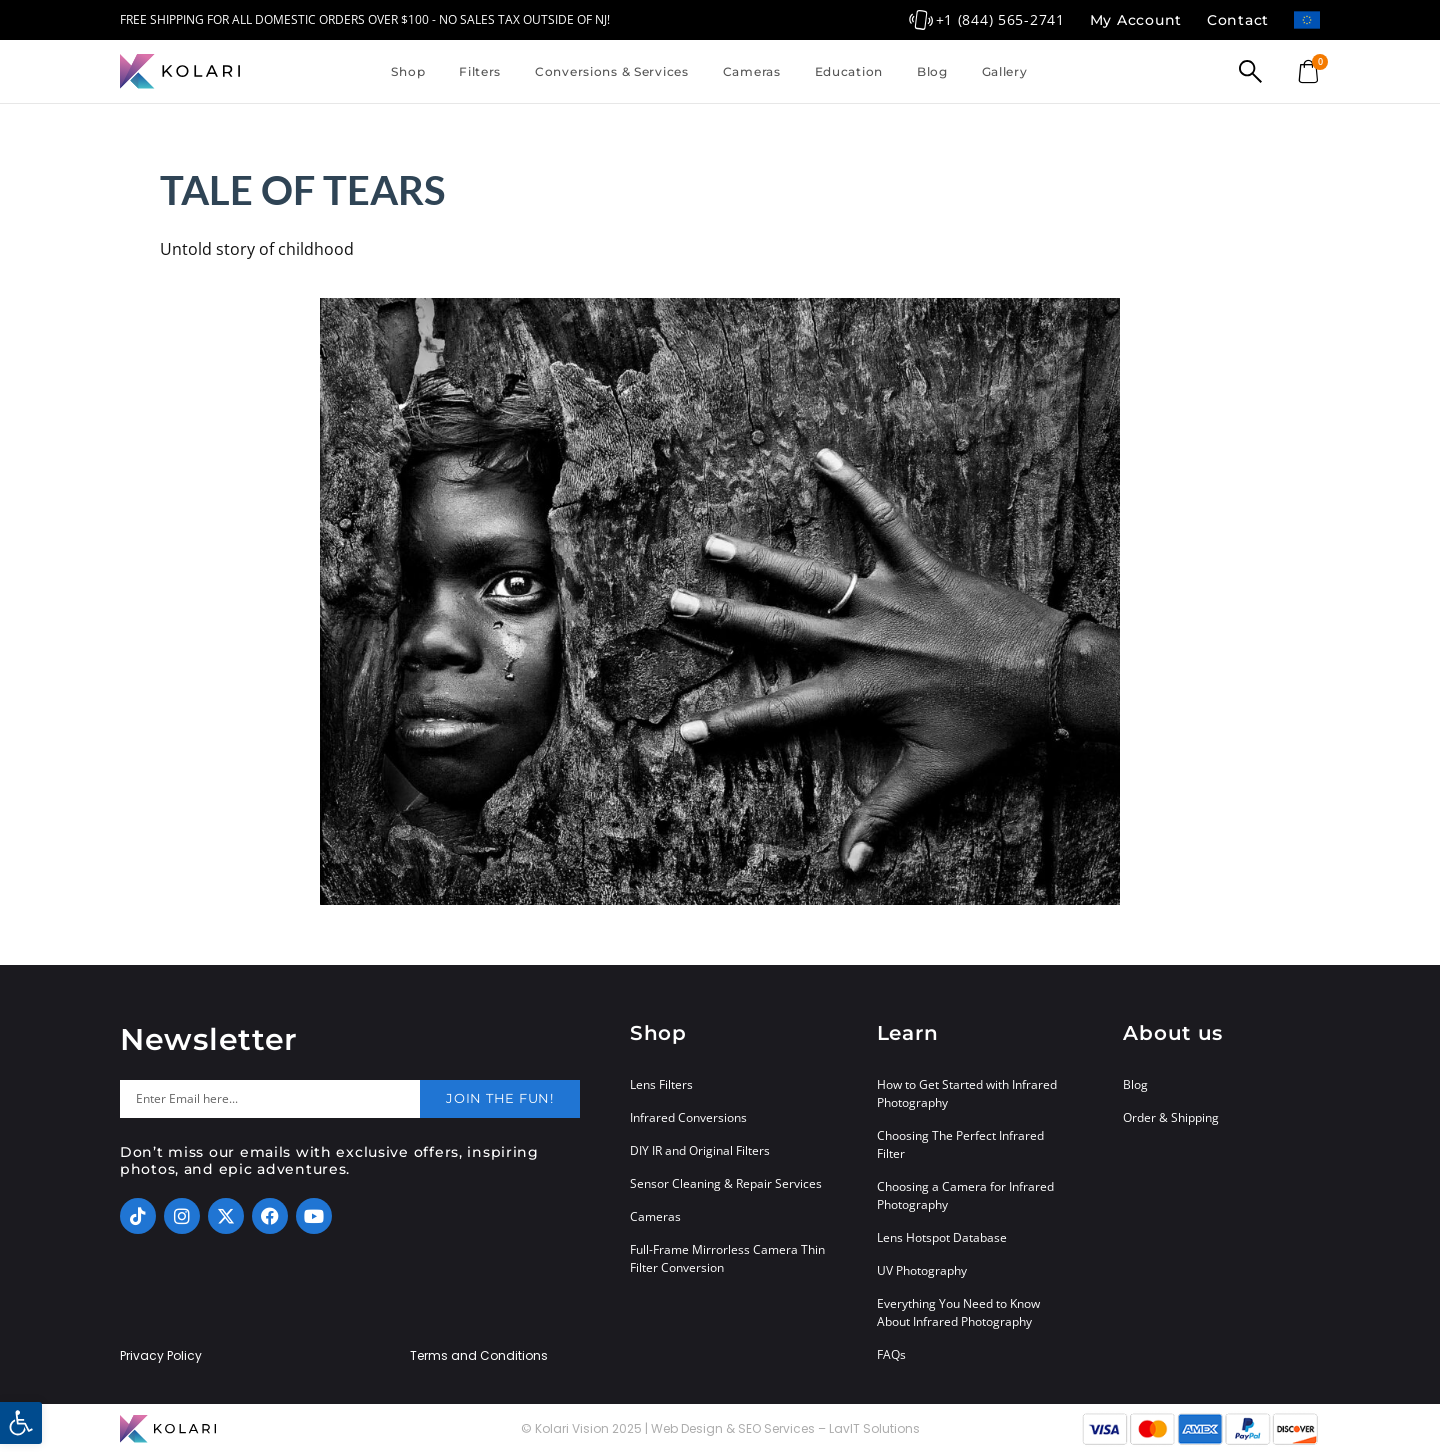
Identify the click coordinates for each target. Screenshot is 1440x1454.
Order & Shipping (1171, 1117)
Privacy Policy (161, 1356)
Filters (480, 71)
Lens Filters (661, 1084)
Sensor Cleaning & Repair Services (726, 1183)
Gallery (1005, 71)
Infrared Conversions (688, 1117)
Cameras (752, 71)
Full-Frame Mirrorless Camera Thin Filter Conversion (727, 1258)
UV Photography (922, 1270)
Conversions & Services (612, 71)
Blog (932, 71)
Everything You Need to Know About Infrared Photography (958, 1312)
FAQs (891, 1354)
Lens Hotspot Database (942, 1237)
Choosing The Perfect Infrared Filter (960, 1144)
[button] (21, 1423)
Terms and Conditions (479, 1356)
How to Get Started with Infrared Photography (967, 1093)
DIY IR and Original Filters (700, 1150)
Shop (408, 71)
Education (849, 71)
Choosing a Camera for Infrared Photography (965, 1195)
